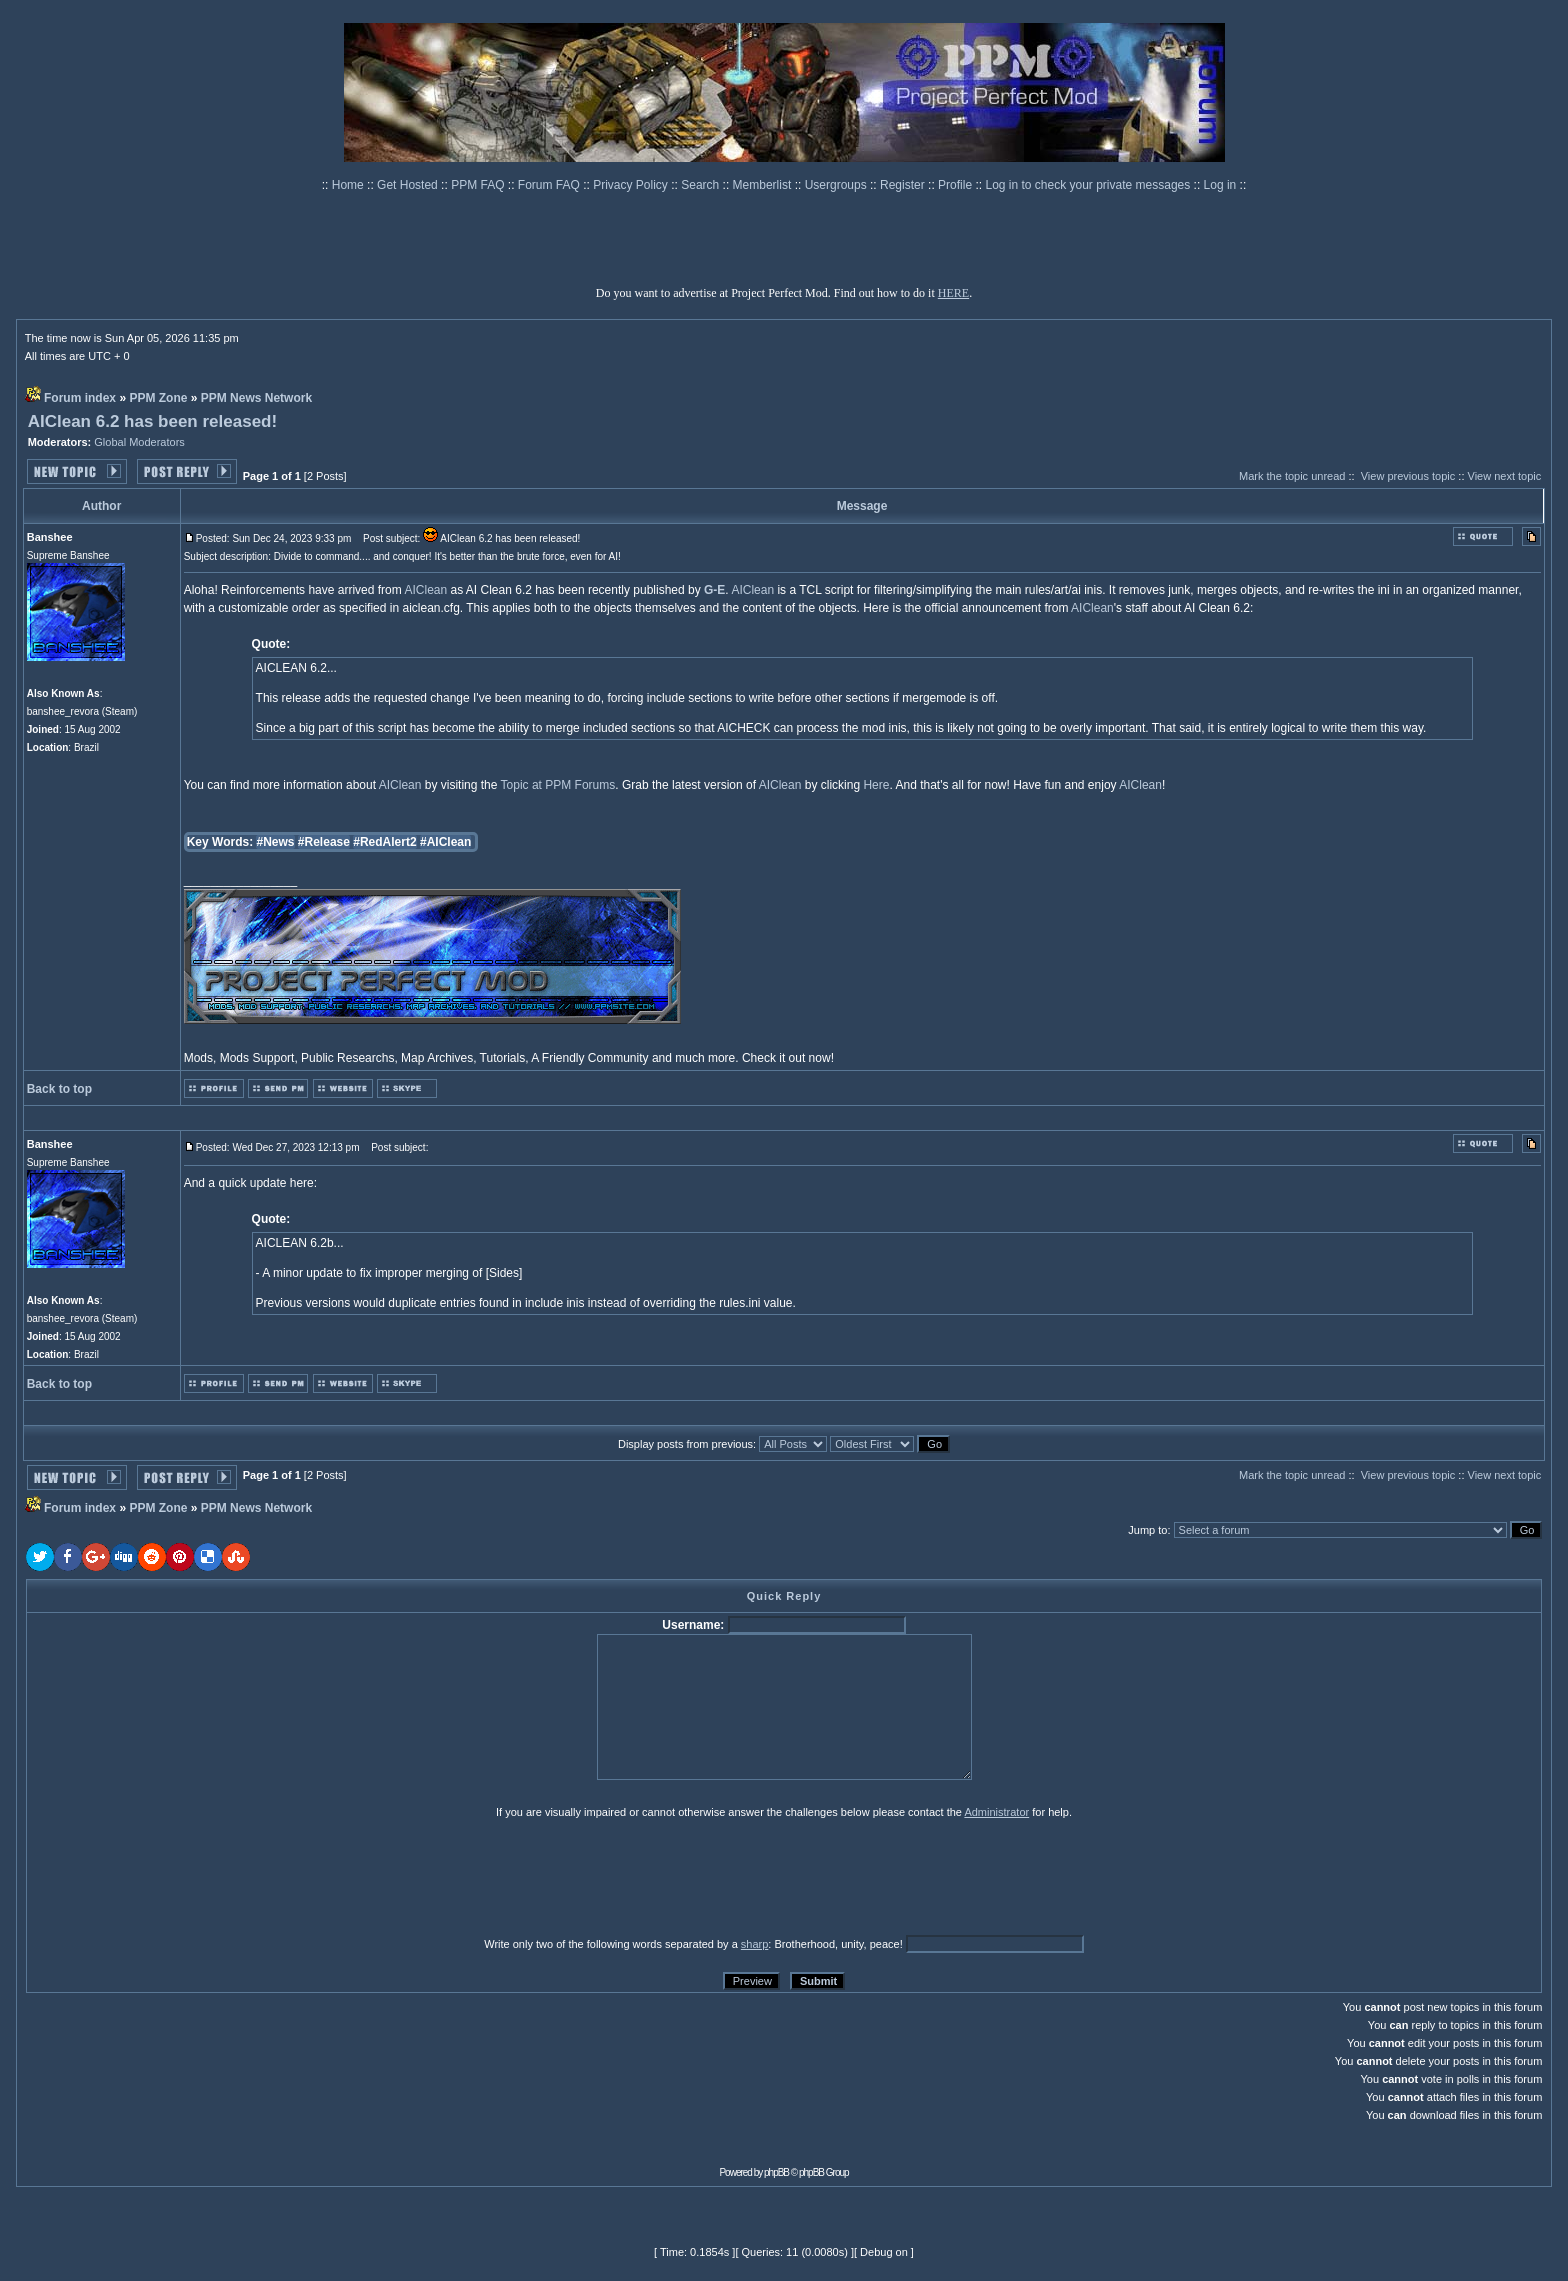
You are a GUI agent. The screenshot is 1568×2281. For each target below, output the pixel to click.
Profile (956, 185)
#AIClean (445, 842)
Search (701, 185)
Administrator (996, 1812)
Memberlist (764, 185)
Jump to (1147, 1530)
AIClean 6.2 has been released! (152, 421)
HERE (953, 293)
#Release (324, 842)
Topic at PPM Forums (558, 785)
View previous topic (1408, 476)
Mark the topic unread (1292, 476)
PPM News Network (256, 398)
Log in (1220, 185)
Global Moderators (139, 442)
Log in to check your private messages (1089, 185)
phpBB (776, 2172)
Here (876, 785)
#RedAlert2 (384, 842)
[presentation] (181, 1877)
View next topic (1505, 476)
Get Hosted (409, 185)
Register (904, 185)
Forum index (80, 398)
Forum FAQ (550, 185)
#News (275, 842)
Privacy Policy (632, 185)
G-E (714, 590)
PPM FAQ (479, 185)
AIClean (425, 590)
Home (349, 185)
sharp (755, 1944)
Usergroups (837, 185)
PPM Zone (158, 398)
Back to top (59, 1089)
